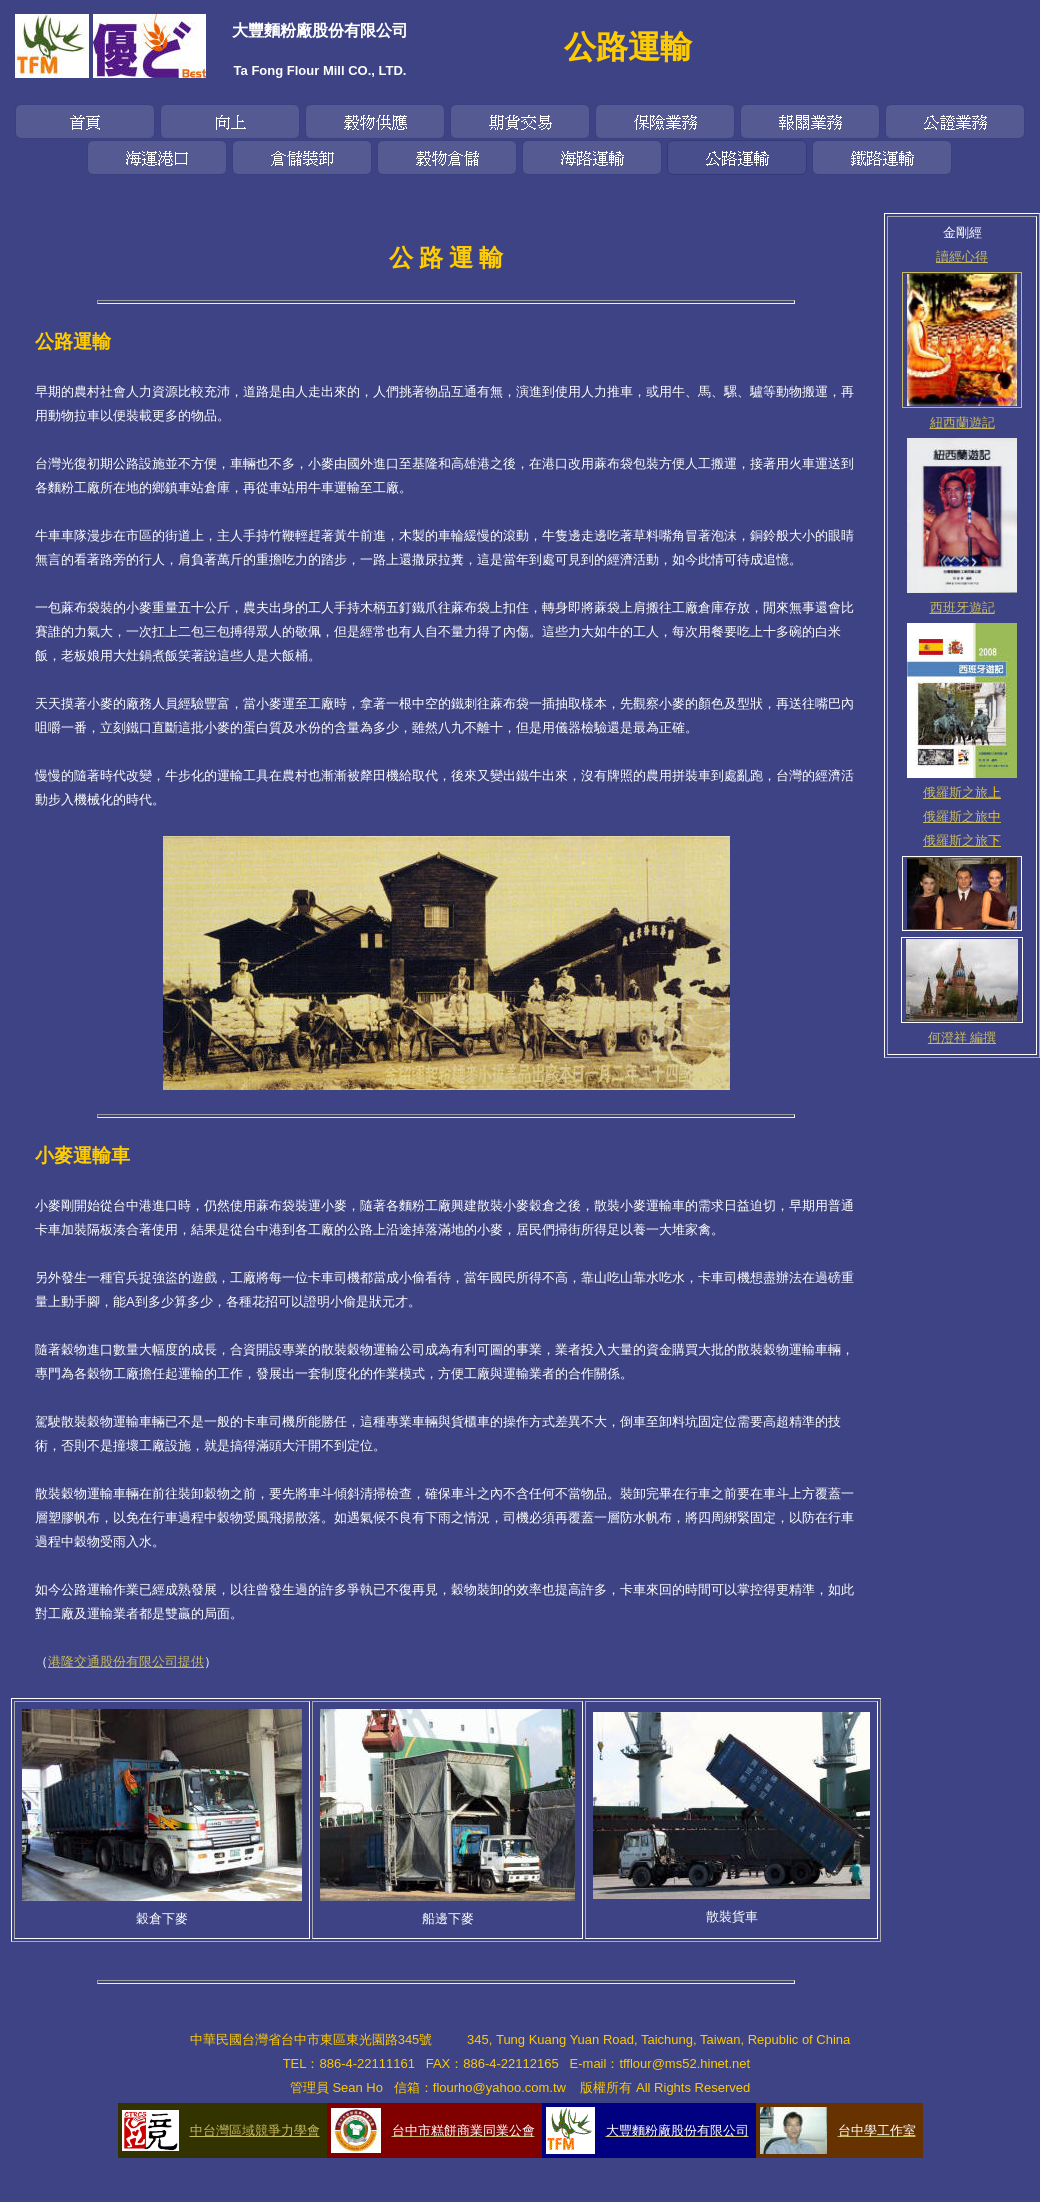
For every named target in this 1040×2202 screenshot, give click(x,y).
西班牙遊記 (962, 607)
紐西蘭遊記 (962, 422)
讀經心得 (962, 256)
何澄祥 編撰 (962, 1037)
